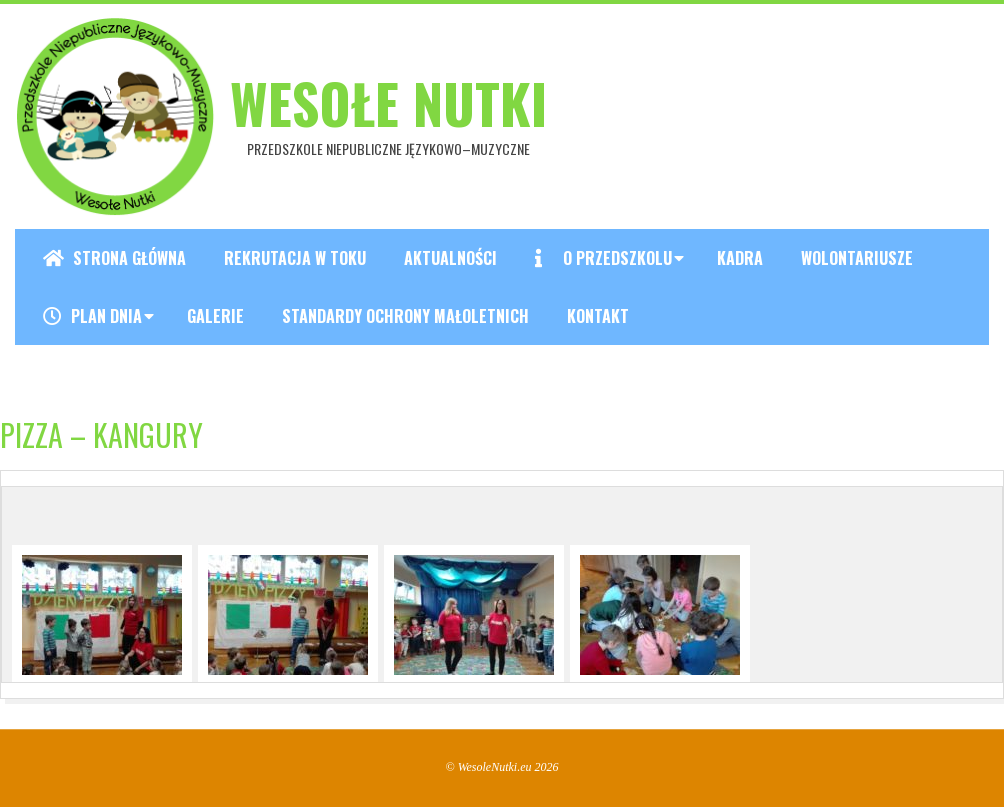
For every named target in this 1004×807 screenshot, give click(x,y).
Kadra (740, 258)
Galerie (215, 316)
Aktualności (450, 258)
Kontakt (598, 316)
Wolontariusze (857, 258)
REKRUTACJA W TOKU (295, 258)
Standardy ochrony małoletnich (405, 316)
